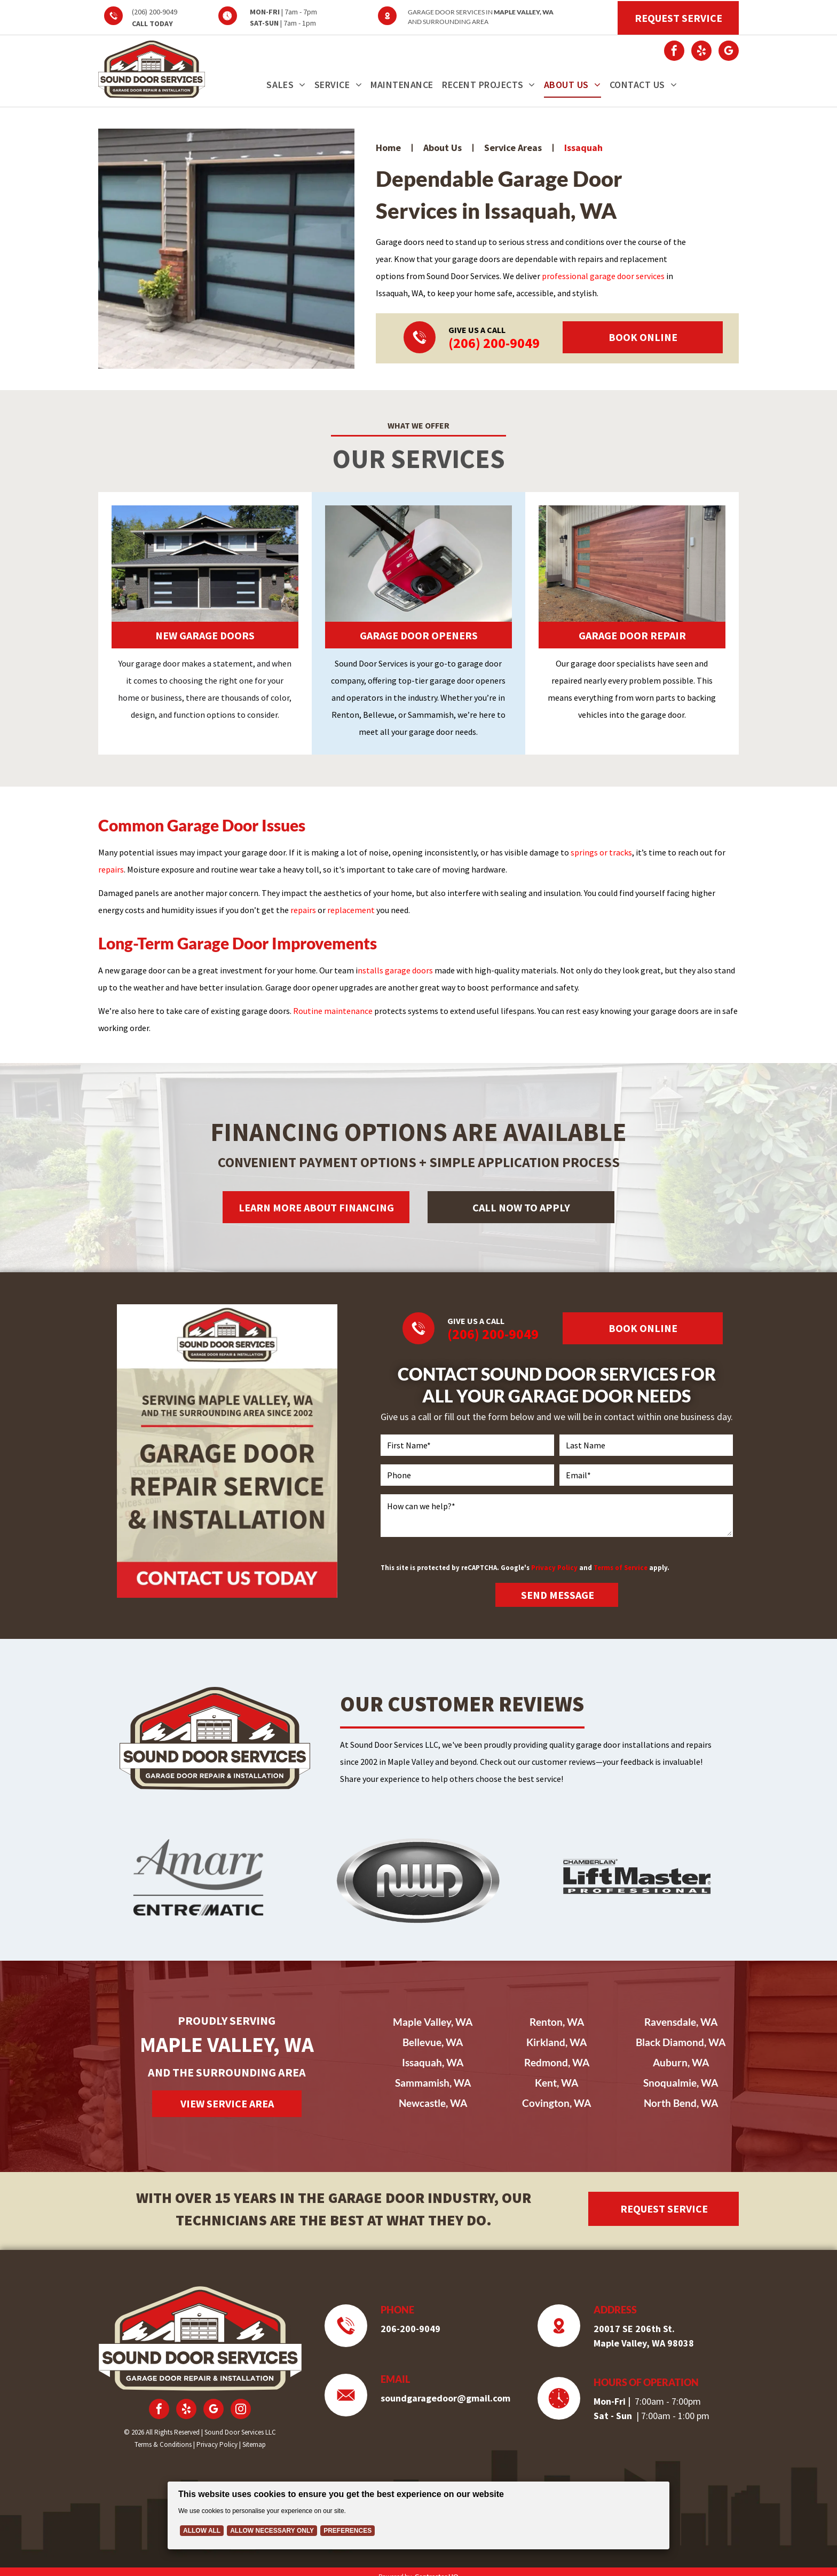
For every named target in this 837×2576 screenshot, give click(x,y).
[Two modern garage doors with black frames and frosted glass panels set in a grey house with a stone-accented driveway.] (226, 249)
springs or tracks (601, 852)
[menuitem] (286, 85)
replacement (351, 910)
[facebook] (674, 52)
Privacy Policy (554, 1567)
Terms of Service (621, 1567)
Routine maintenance (333, 1010)
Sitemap (254, 2444)
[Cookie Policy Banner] (419, 2515)
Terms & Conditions (163, 2444)
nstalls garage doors (395, 970)
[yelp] (701, 52)
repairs (111, 869)
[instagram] (241, 2410)
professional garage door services (603, 276)
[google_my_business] (728, 52)
